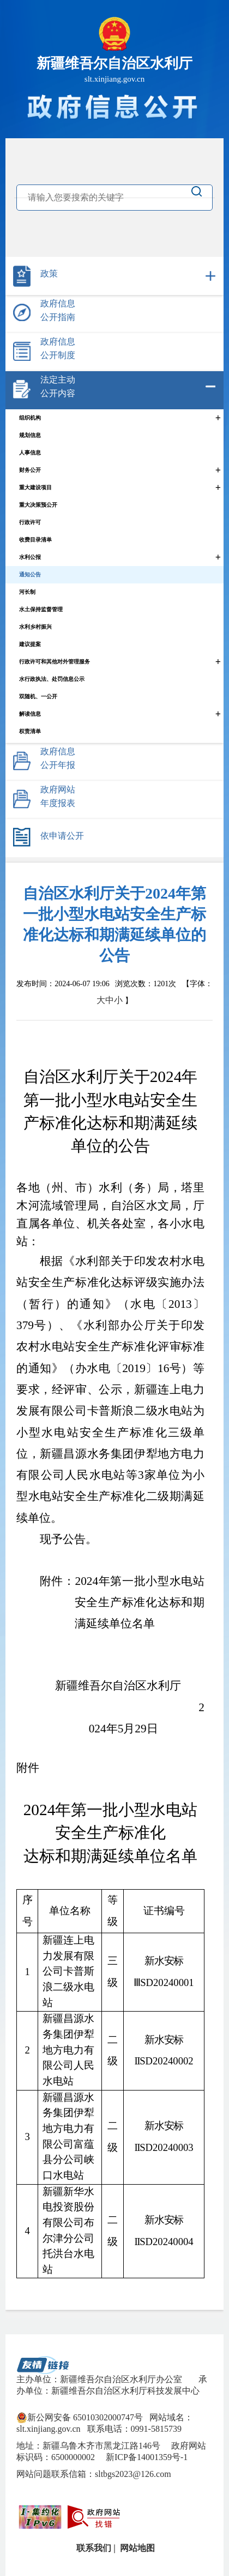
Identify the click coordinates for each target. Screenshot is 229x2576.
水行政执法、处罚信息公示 (52, 679)
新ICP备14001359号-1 (146, 2457)
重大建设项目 (35, 487)
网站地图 (136, 2548)
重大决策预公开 (38, 505)
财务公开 (30, 470)
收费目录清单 (35, 540)
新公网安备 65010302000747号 (79, 2417)
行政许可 (30, 522)
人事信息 (30, 453)
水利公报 (30, 557)
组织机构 (30, 418)
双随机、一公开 (38, 696)
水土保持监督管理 (41, 609)
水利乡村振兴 (35, 627)
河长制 (27, 592)
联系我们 (92, 2548)
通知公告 (30, 574)
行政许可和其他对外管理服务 (54, 662)
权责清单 (30, 731)
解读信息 (30, 714)
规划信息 (30, 435)
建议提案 (30, 644)
